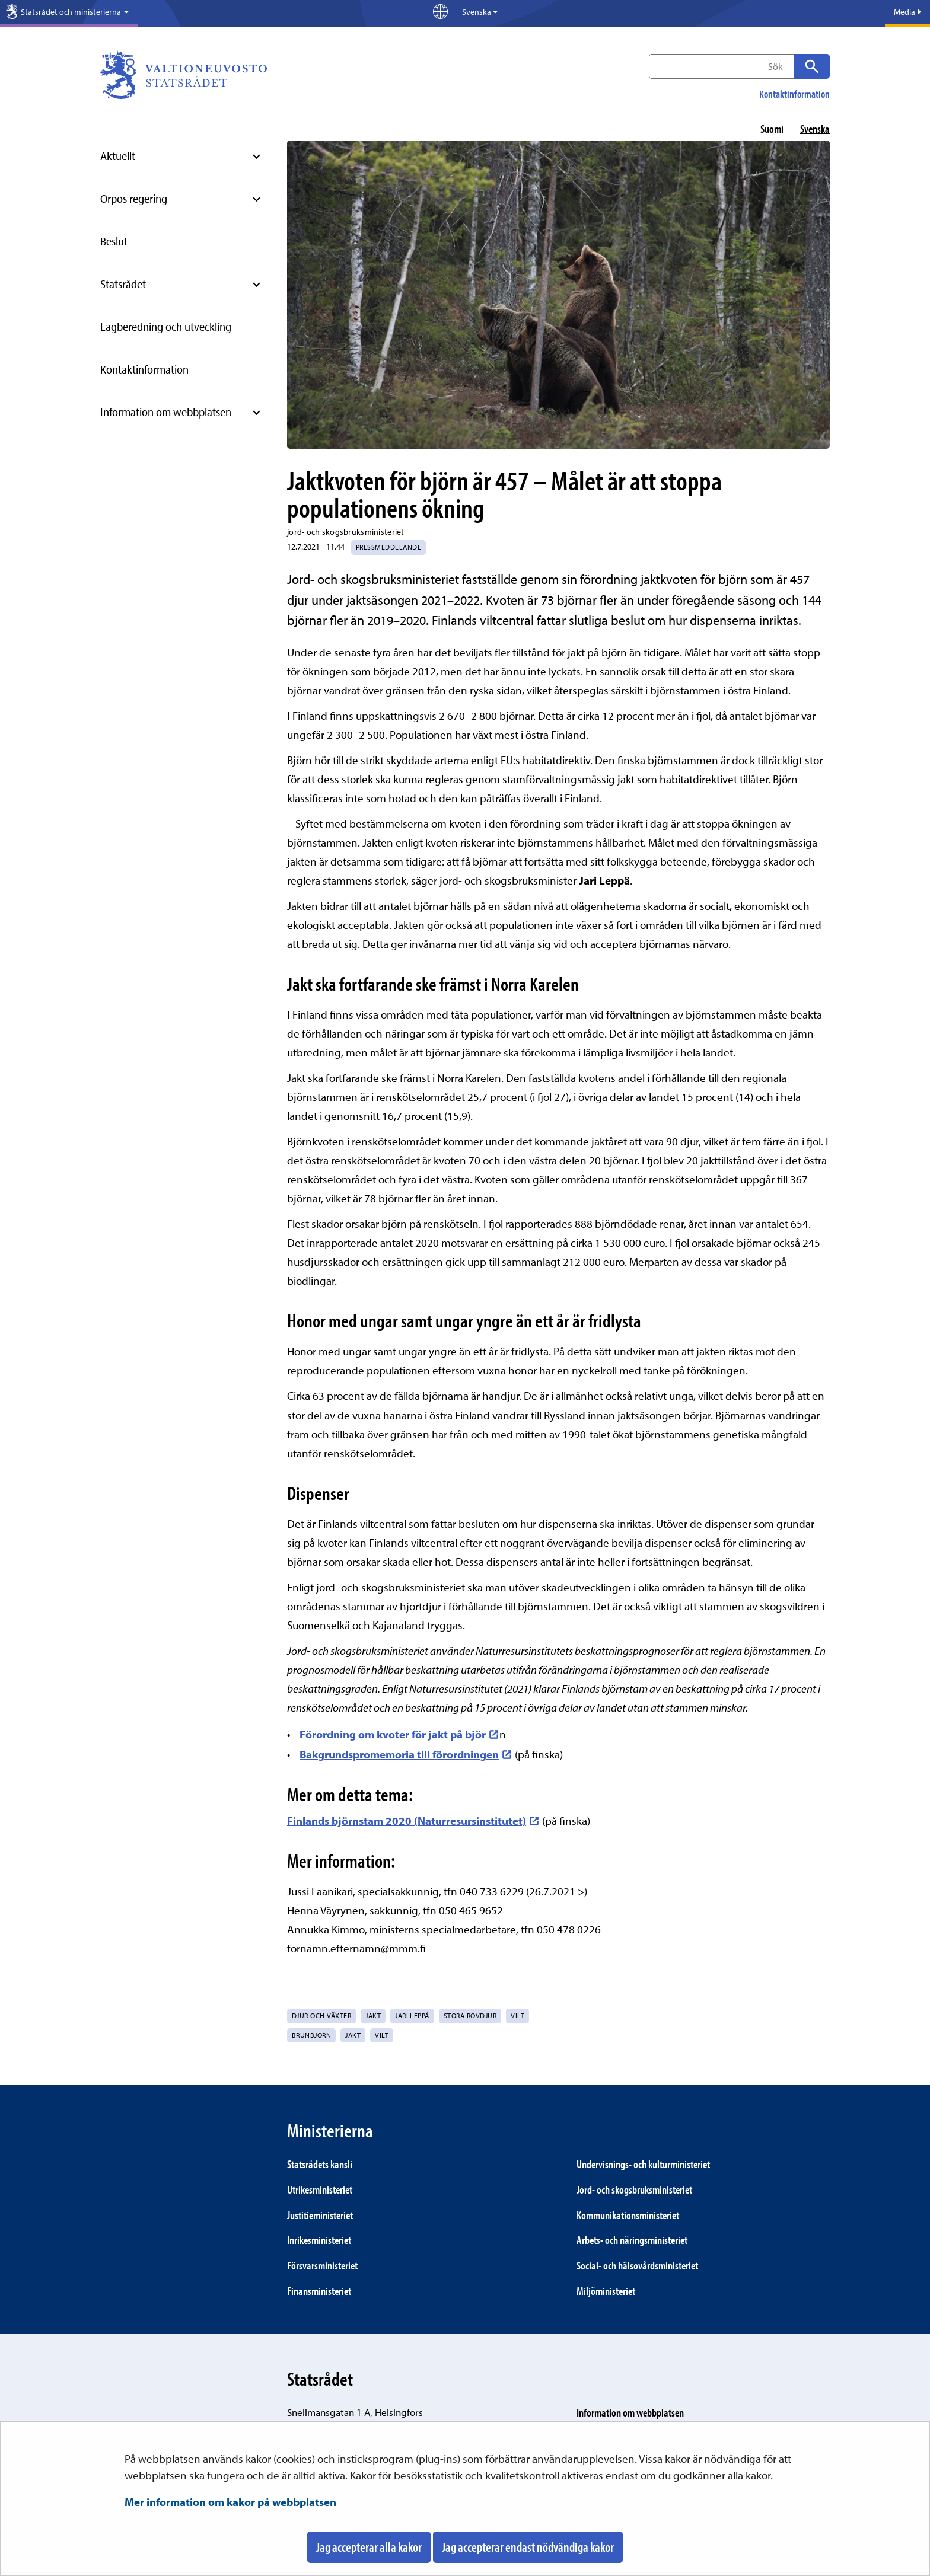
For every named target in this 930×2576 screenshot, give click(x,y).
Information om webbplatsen (165, 411)
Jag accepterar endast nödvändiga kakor (528, 2547)
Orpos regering (133, 198)
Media (907, 12)
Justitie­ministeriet (320, 2215)
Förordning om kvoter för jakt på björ (399, 1734)
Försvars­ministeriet (322, 2265)
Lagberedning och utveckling (165, 326)
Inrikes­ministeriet (319, 2240)
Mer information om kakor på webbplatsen (230, 2502)
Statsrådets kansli (319, 2164)
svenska (815, 129)
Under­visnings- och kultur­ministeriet (643, 2164)
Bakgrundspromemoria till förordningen (406, 1754)
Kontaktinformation (794, 94)
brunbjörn (311, 2035)
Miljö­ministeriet (606, 2291)
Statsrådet (123, 283)
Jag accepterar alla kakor (369, 2547)
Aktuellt (117, 155)
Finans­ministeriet (319, 2291)
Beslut (114, 241)
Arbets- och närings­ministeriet (632, 2240)
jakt (353, 2035)
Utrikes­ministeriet (319, 2189)
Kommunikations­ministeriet (628, 2215)
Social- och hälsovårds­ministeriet (637, 2265)
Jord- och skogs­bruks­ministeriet (634, 2189)
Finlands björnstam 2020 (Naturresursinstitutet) (413, 1821)
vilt (381, 2035)
